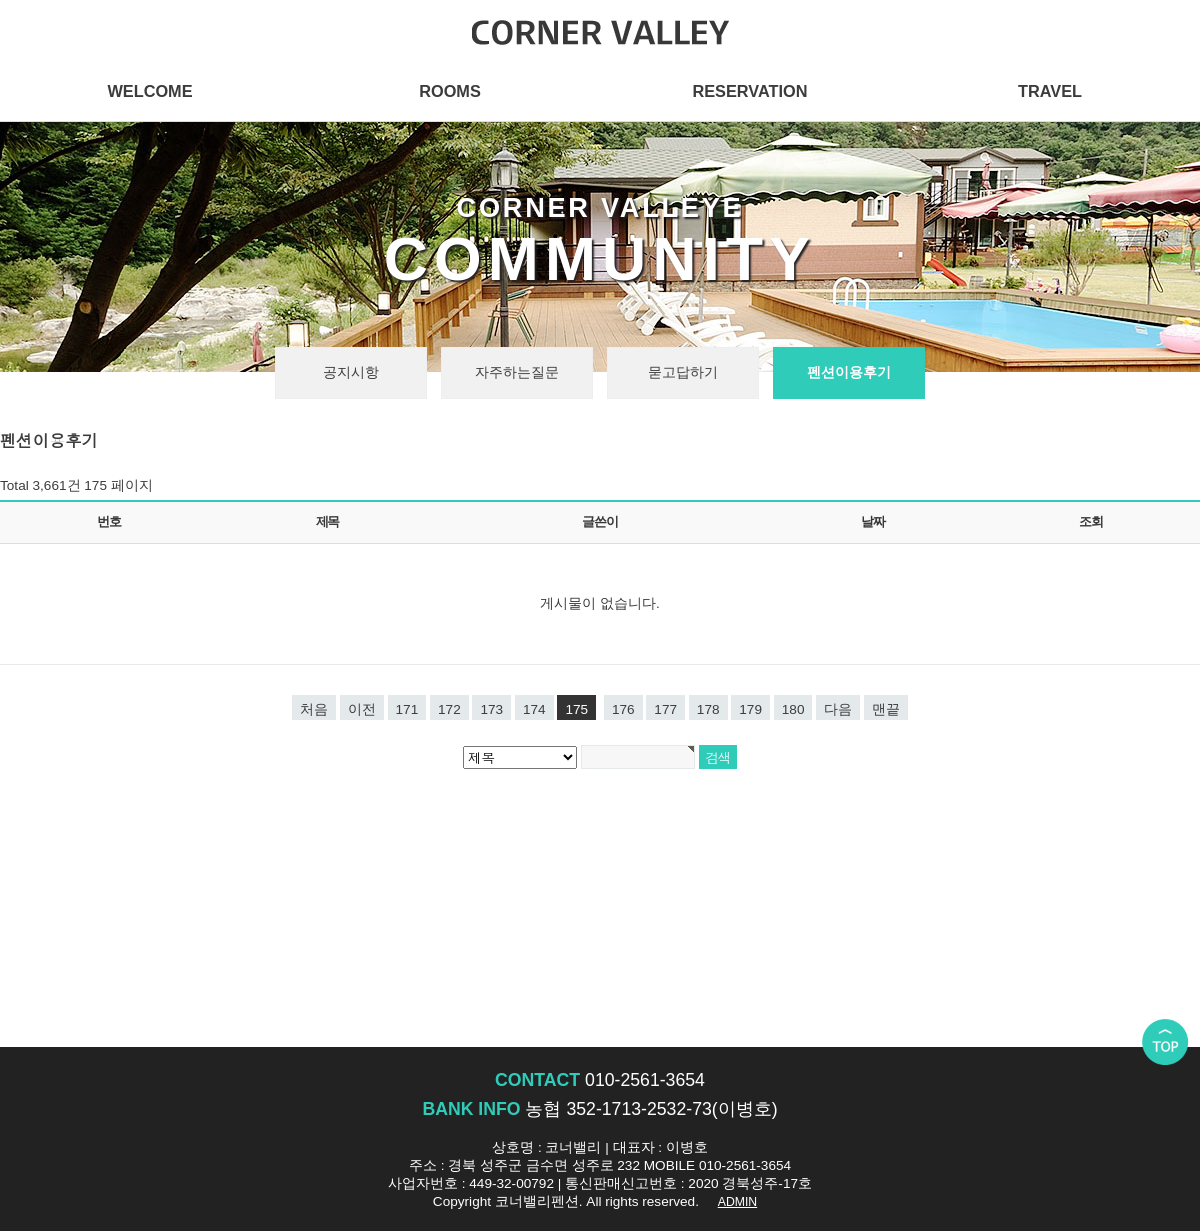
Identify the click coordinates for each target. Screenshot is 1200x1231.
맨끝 (886, 709)
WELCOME (149, 91)
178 (708, 709)
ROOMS (450, 91)
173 (491, 709)
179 (750, 709)
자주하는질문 (517, 372)
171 (407, 709)
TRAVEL (1050, 91)
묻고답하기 (683, 372)
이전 (362, 709)
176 (623, 709)
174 (534, 709)
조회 (1090, 521)
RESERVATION (749, 91)
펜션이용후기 (849, 372)
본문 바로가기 (0, 0)
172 (449, 709)
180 (793, 709)
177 (665, 709)
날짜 (872, 521)
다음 (838, 709)
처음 (314, 709)
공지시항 (351, 372)
